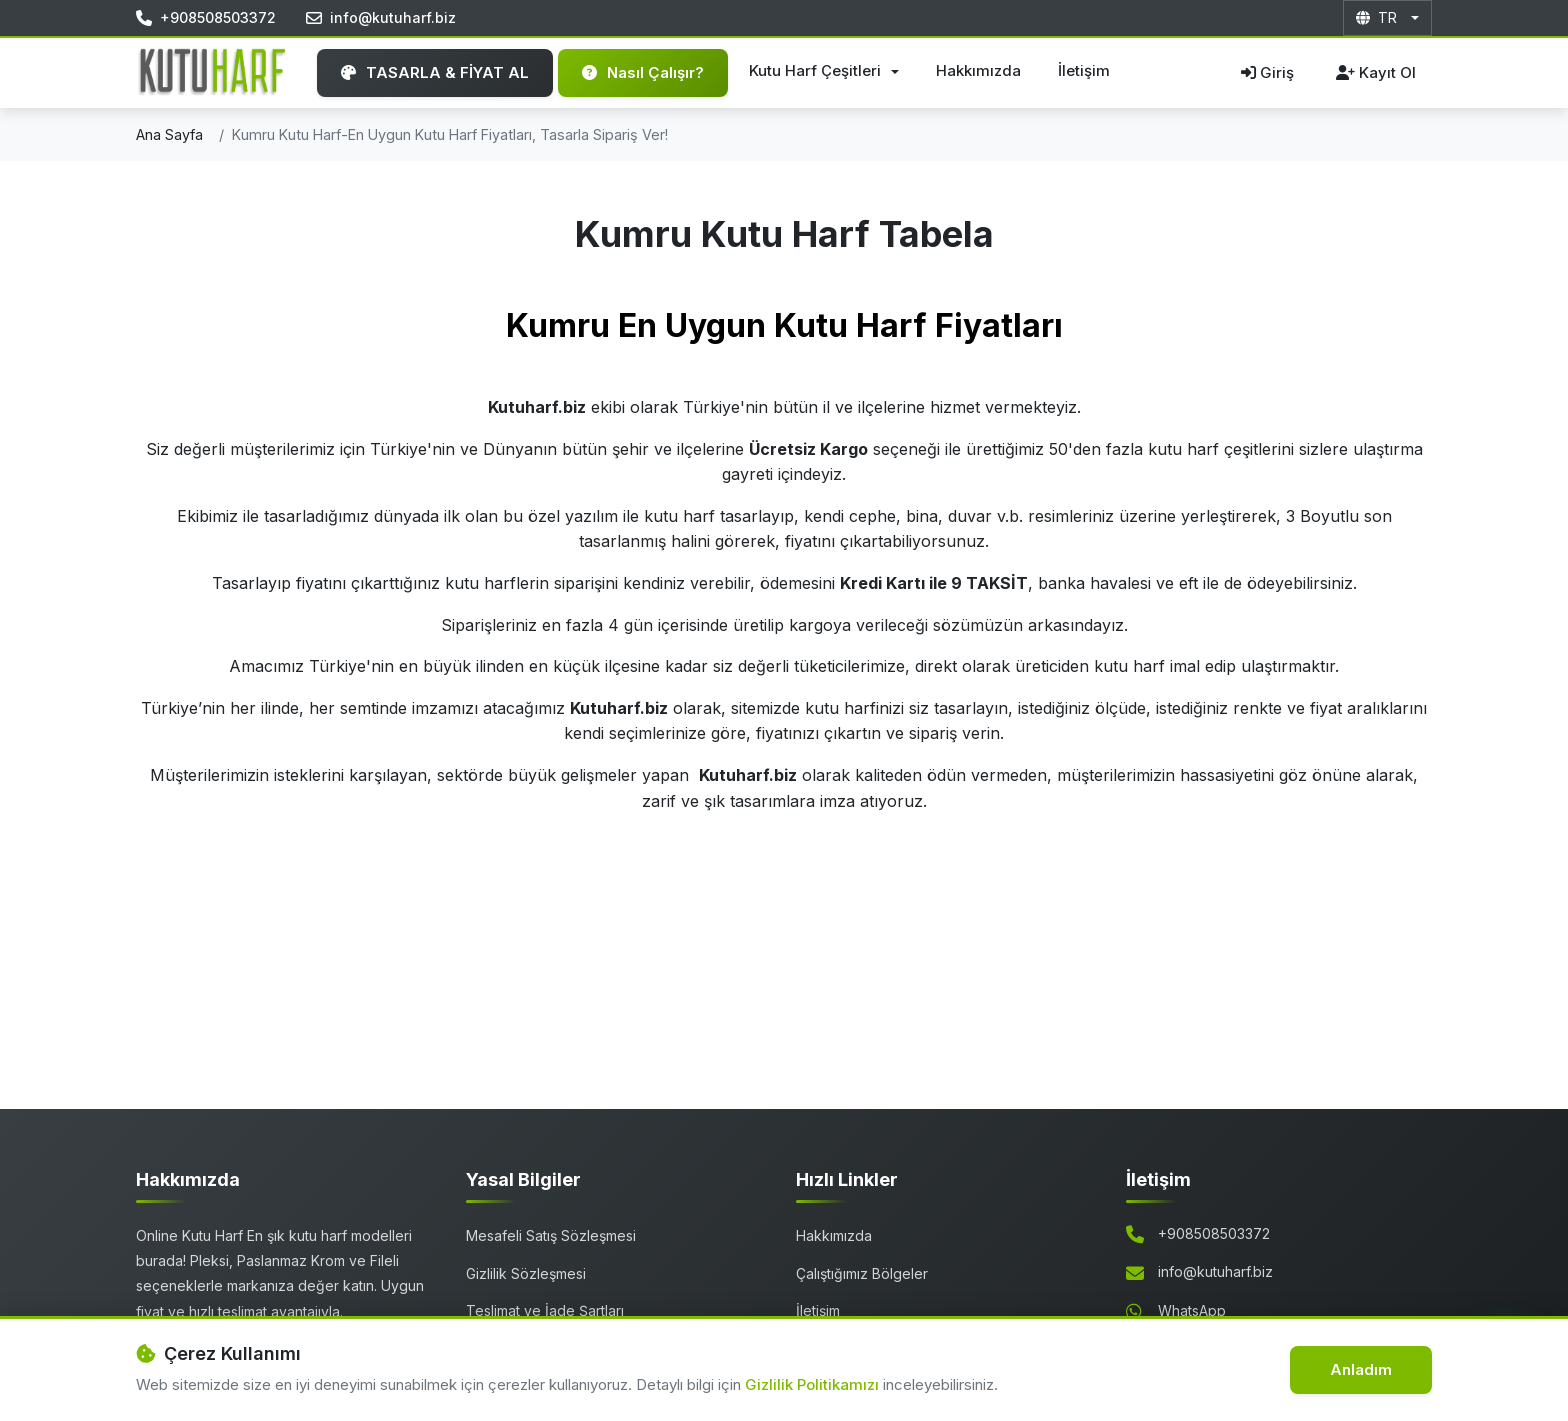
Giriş (1267, 72)
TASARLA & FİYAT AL (435, 72)
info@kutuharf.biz (1215, 1271)
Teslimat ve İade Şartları (545, 1310)
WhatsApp (1192, 1310)
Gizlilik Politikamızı (814, 1384)
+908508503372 (1214, 1233)
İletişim (1084, 70)
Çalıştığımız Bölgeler (862, 1273)
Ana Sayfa (169, 134)
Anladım (1361, 1369)
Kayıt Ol (1376, 72)
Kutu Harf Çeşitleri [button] (817, 70)
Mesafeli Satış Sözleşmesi (551, 1235)
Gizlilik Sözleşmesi (526, 1273)
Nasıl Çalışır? (643, 72)
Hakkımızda (978, 70)
